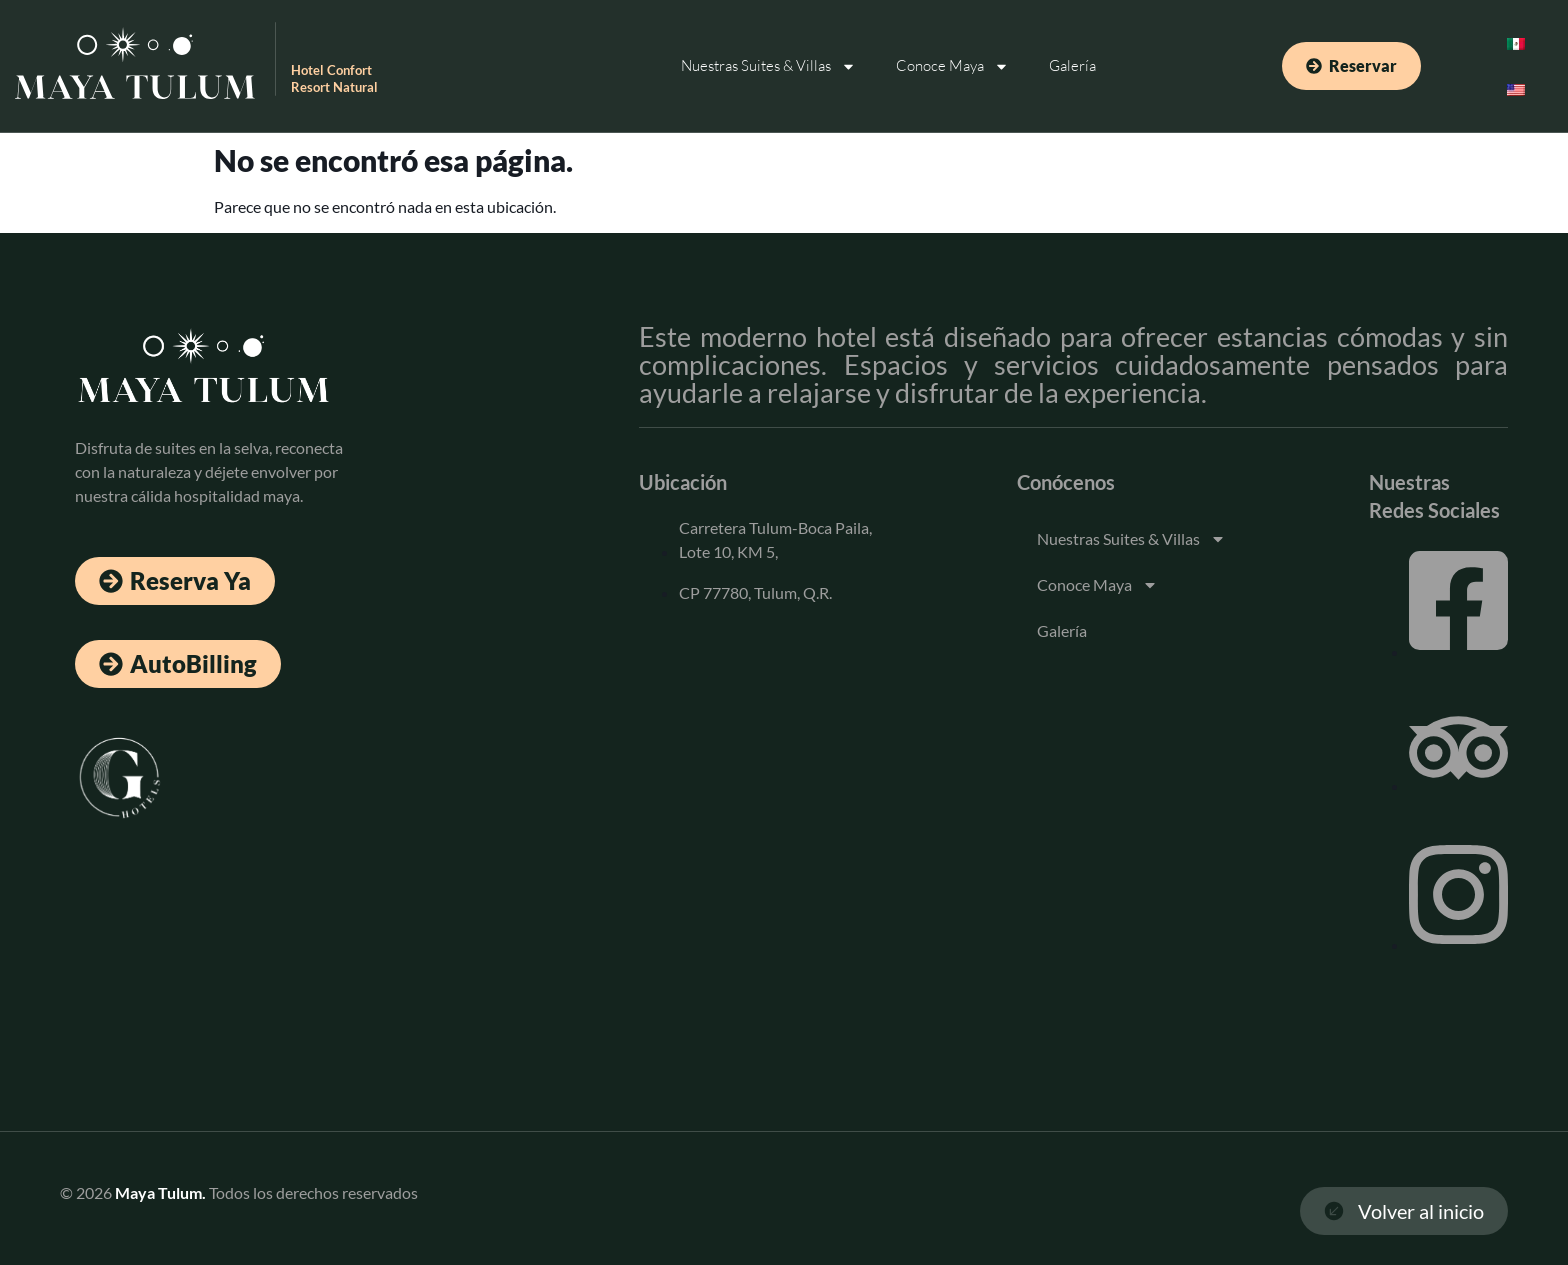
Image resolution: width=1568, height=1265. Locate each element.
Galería (1072, 65)
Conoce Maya (952, 66)
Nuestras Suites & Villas (768, 66)
